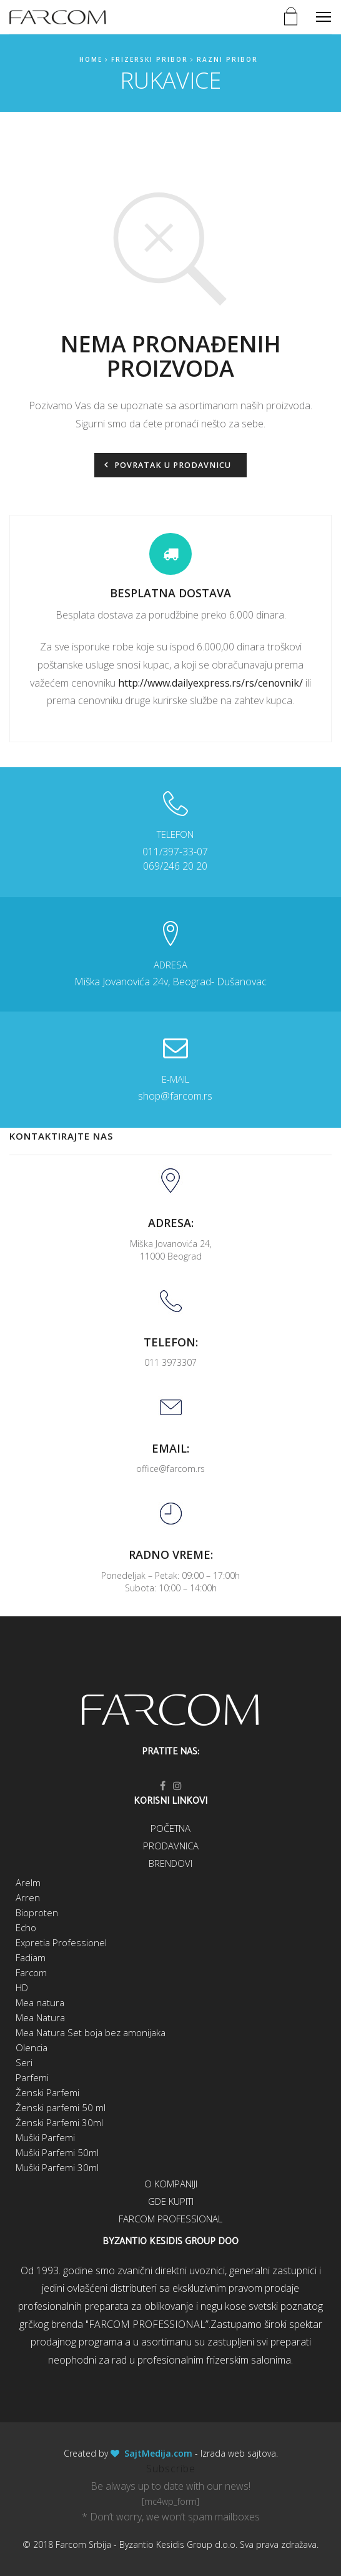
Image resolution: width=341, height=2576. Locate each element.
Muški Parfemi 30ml (57, 2167)
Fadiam (31, 1957)
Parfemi (32, 2077)
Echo (26, 1927)
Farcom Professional (170, 2218)
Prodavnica (171, 1845)
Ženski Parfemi (47, 2092)
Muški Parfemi (45, 2137)
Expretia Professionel (61, 1942)
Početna (170, 1828)
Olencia (31, 2047)
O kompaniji (170, 2183)
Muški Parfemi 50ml (57, 2152)
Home (90, 59)
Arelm (28, 1882)
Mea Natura (40, 2017)
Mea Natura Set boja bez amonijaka (91, 2032)
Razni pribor (227, 59)
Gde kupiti (171, 2201)
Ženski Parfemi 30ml (59, 2122)
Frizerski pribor (149, 59)
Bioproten (37, 1912)
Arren (28, 1897)
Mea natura (40, 2002)
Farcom (31, 1972)
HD (22, 1987)
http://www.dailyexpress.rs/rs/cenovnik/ (210, 683)
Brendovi (170, 1863)
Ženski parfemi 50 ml (61, 2107)
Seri (24, 2062)
